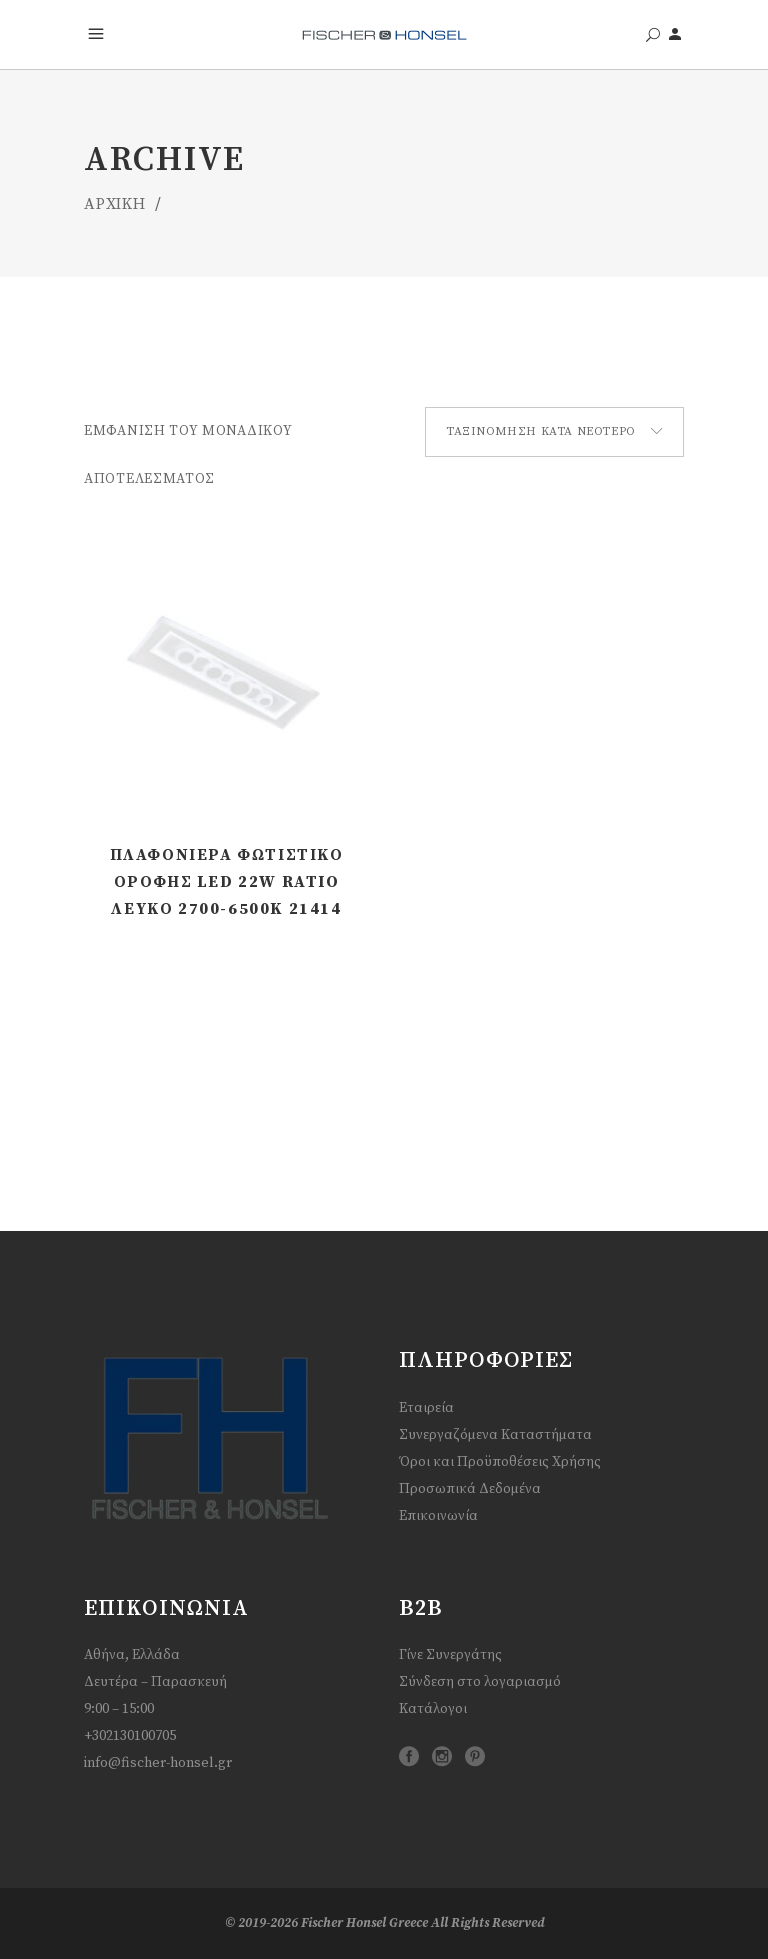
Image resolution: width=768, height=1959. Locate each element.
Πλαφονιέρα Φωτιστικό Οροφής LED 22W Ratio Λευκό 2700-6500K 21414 (227, 882)
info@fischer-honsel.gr (158, 1763)
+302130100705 (130, 1736)
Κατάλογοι (433, 1709)
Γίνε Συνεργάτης (450, 1655)
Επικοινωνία (438, 1516)
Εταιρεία (426, 1408)
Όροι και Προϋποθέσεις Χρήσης (500, 1462)
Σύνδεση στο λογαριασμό (480, 1682)
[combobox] (554, 432)
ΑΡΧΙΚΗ (115, 204)
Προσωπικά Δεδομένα (470, 1489)
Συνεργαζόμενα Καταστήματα (495, 1435)
